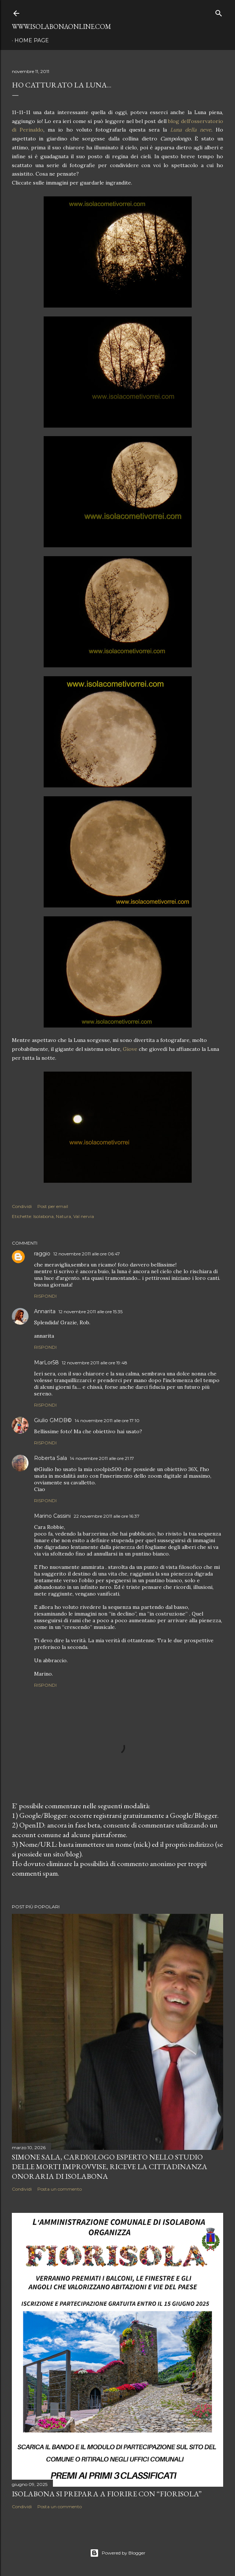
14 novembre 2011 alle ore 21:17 (102, 1458)
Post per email (52, 1206)
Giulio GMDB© (53, 1420)
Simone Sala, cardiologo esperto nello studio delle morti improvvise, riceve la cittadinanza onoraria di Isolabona (109, 2166)
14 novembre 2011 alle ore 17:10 (107, 1420)
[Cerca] (218, 11)
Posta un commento (59, 2189)
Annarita (45, 1311)
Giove (131, 1049)
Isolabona (43, 1216)
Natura (63, 1216)
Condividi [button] (22, 1206)
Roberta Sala (50, 1458)
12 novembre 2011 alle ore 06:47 (86, 1254)
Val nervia (83, 1216)
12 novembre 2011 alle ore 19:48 (94, 1362)
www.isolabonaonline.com (61, 26)
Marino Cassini (52, 1516)
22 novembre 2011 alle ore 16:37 (107, 1516)
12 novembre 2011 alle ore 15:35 (90, 1311)
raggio (42, 1253)
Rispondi (45, 1296)
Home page (31, 40)
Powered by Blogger (117, 2553)
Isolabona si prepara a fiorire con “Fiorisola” (107, 2494)
